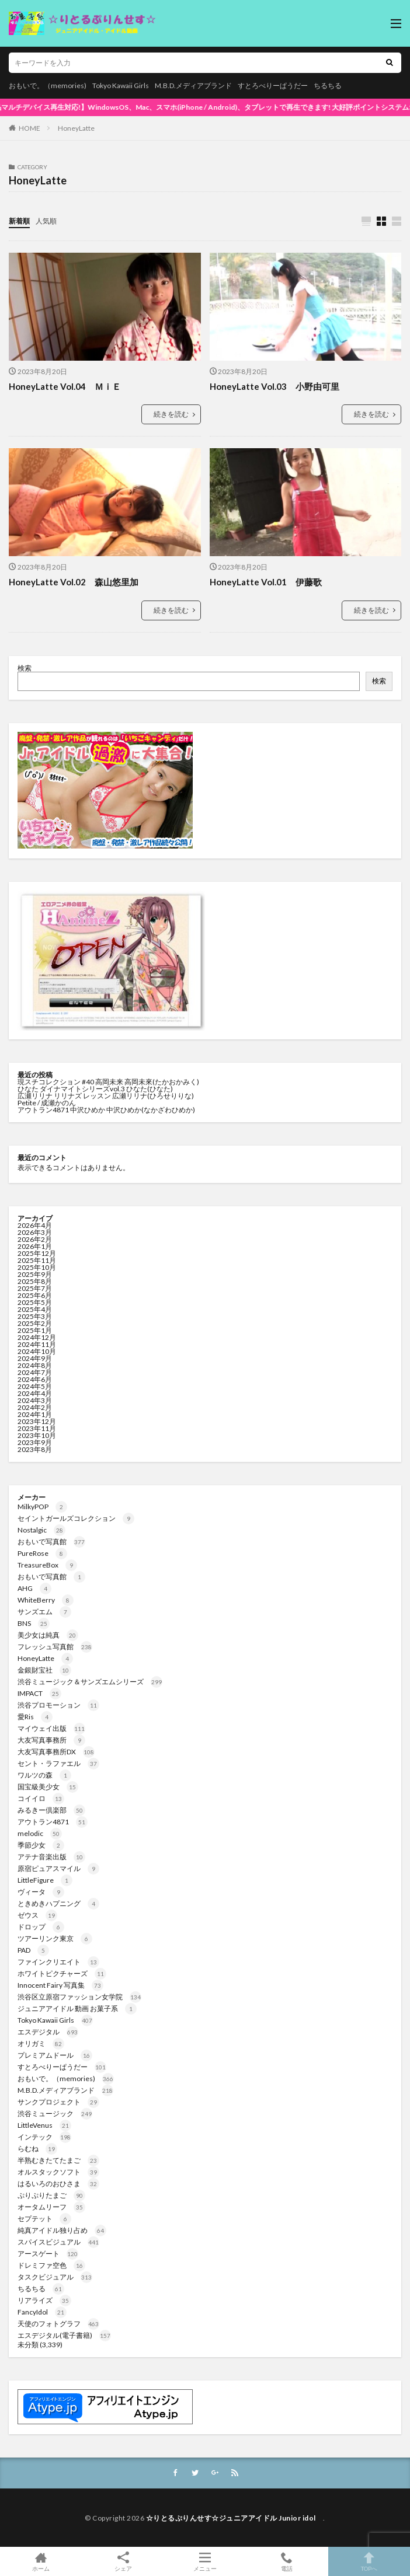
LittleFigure (45, 1880)
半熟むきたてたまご (58, 2160)
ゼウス (37, 1915)
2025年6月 (35, 1295)
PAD (33, 1950)
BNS (34, 1623)
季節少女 (41, 1845)
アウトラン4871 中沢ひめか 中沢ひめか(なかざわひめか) (106, 1109)
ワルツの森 (44, 1775)
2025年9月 (35, 1274)
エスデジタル (48, 2031)
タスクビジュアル (55, 2277)
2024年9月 (35, 1358)
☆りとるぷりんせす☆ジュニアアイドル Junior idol (235, 2518)
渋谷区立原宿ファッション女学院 (79, 1996)
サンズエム (44, 1611)
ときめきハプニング (58, 1903)
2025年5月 (35, 1302)
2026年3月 (35, 1232)
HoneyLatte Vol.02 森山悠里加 (73, 582)
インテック (44, 2136)
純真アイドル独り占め (62, 2230)
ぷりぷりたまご (51, 2195)
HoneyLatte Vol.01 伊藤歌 (266, 582)
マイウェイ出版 (51, 1728)
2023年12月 (37, 1421)
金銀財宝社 (44, 1670)
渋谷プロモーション (58, 1705)
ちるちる (328, 85)
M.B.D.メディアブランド (193, 85)
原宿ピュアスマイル (58, 1868)
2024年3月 (35, 1400)
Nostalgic (41, 1530)
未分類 (28, 2344)
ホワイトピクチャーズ (62, 1973)
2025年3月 (35, 1316)
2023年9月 (35, 1442)
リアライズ (44, 2300)
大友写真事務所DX (56, 1751)
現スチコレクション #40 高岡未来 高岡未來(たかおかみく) (108, 1081)
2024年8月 (35, 1365)
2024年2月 (35, 1407)
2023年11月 (37, 1428)
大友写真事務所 (51, 1740)
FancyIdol (42, 2312)
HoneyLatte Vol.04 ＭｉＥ (65, 386)
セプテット (44, 2218)
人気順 (46, 221)
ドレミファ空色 (51, 2265)
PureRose (42, 1553)
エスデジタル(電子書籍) (64, 2335)
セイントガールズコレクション (76, 1518)
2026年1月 (35, 1246)
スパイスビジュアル (58, 2242)
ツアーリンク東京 (55, 1938)
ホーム (41, 2561)
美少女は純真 (48, 1635)
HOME (29, 128)
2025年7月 (35, 1288)
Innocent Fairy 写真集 (60, 1985)
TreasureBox (47, 1565)
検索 (25, 668)
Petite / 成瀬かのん (47, 1102)
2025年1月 (35, 1330)
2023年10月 (37, 1435)
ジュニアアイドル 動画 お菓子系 (77, 2008)
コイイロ (41, 1798)
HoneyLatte (76, 128)
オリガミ (41, 2043)
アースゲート (48, 2253)
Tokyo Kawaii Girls (120, 85)
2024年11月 (37, 1344)
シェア (123, 2561)
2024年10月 (37, 1351)
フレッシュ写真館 (55, 1646)
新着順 (19, 221)
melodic (40, 1833)
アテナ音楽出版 (51, 1856)
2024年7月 (35, 1372)
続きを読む (171, 414)
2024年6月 (35, 1379)
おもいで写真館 (51, 1541)
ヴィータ (41, 1891)
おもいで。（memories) (47, 85)
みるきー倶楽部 (51, 1810)
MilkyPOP (42, 1506)
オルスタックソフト (58, 2171)
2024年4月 (35, 1393)
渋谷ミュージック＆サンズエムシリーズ (90, 1681)
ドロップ (41, 1926)
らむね (37, 2148)
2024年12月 (37, 1337)
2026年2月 (35, 1239)
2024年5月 (35, 1386)
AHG (34, 1588)
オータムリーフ (51, 2206)
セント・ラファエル (58, 1763)
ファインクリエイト (58, 1961)
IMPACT (39, 1693)
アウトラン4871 (53, 1821)
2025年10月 (37, 1267)
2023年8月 (35, 1449)
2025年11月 (37, 1260)
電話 (287, 2561)
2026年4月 (35, 1225)
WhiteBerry (46, 1600)
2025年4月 (35, 1309)
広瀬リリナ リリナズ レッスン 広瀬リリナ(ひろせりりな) (106, 1095)
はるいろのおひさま (58, 2183)
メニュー (205, 2561)
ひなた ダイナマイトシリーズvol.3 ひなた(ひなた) (95, 1088)
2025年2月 (35, 1323)
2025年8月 (35, 1281)
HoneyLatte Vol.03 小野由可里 (274, 386)
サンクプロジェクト (58, 2101)
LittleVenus (44, 2125)
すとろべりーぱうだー (273, 85)
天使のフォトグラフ (58, 2323)
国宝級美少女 (48, 1786)
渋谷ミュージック (55, 2113)
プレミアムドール (55, 2055)
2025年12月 (37, 1253)
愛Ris (35, 1716)
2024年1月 (35, 1414)
